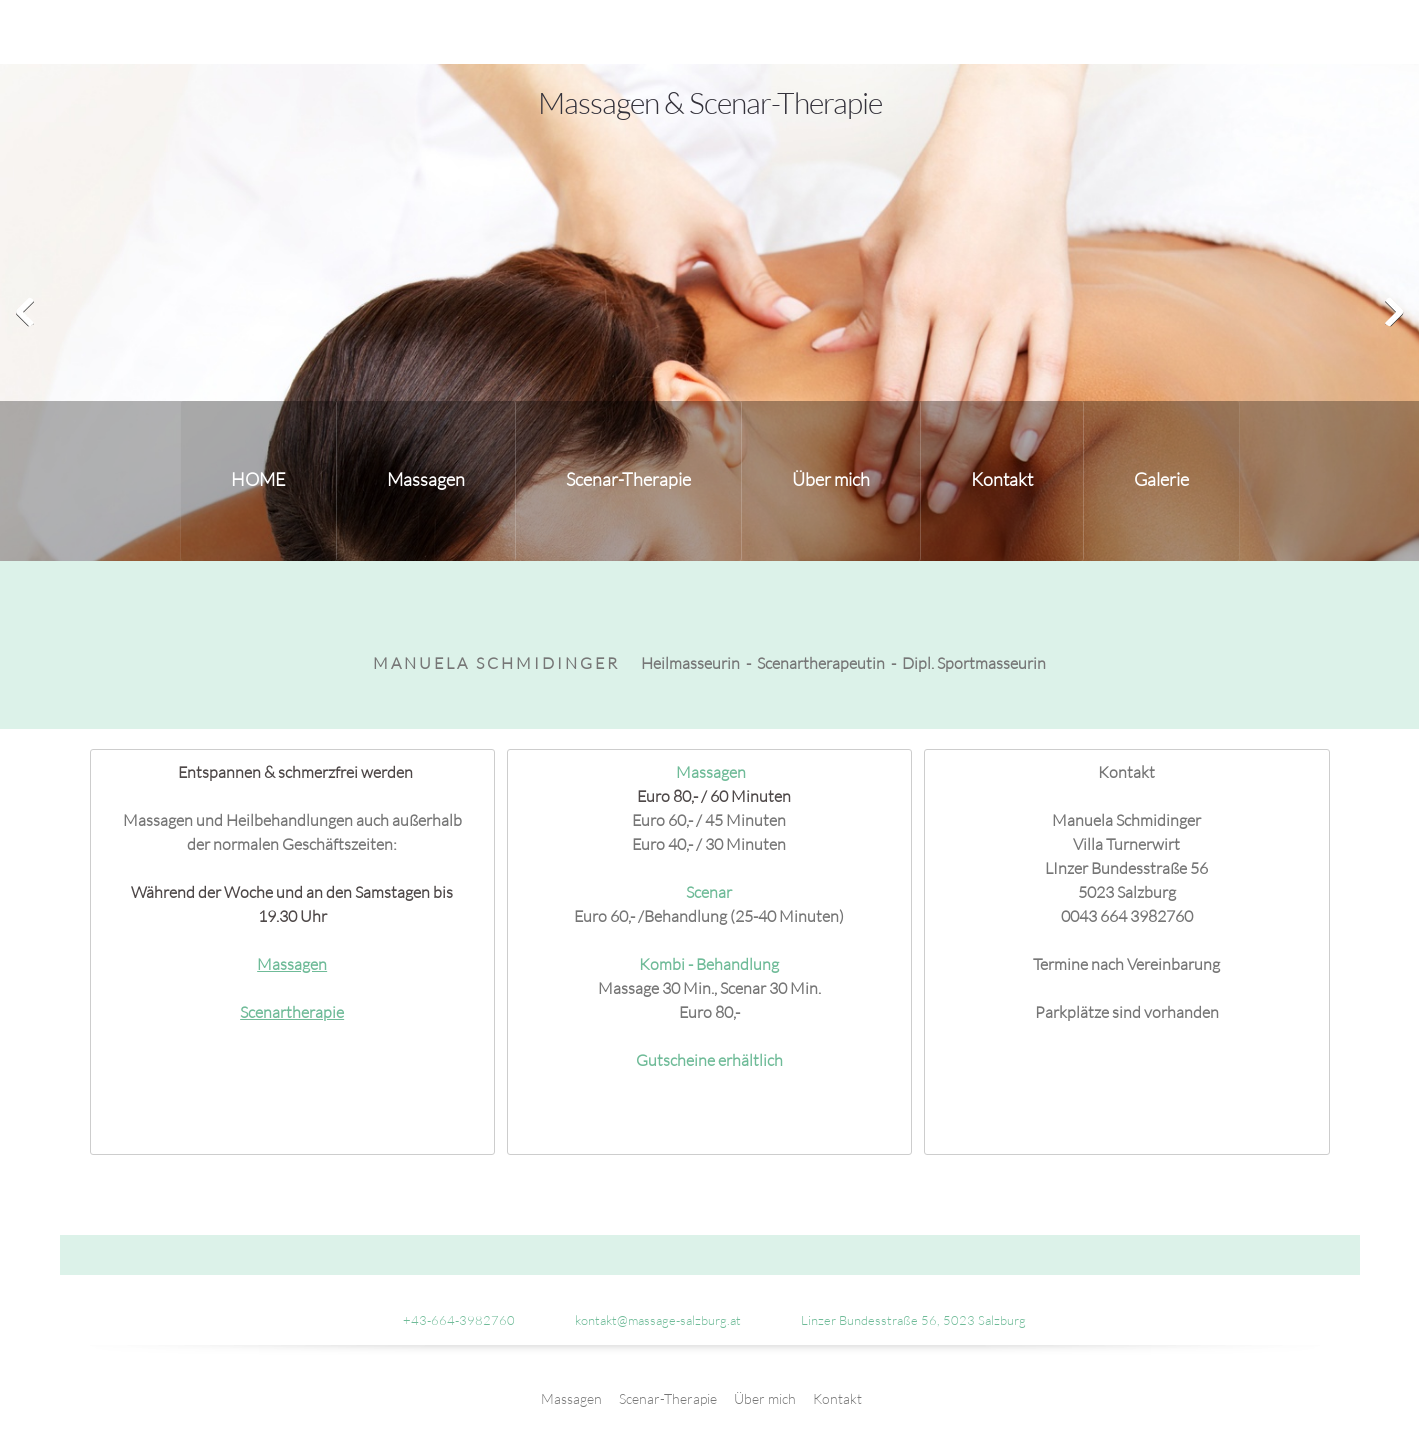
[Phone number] (449, 1320)
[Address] (903, 1320)
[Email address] (648, 1320)
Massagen (292, 963)
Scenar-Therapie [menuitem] (668, 1398)
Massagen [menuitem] (571, 1398)
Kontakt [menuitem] (837, 1398)
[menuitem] (258, 481)
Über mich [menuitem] (765, 1398)
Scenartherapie (292, 1011)
